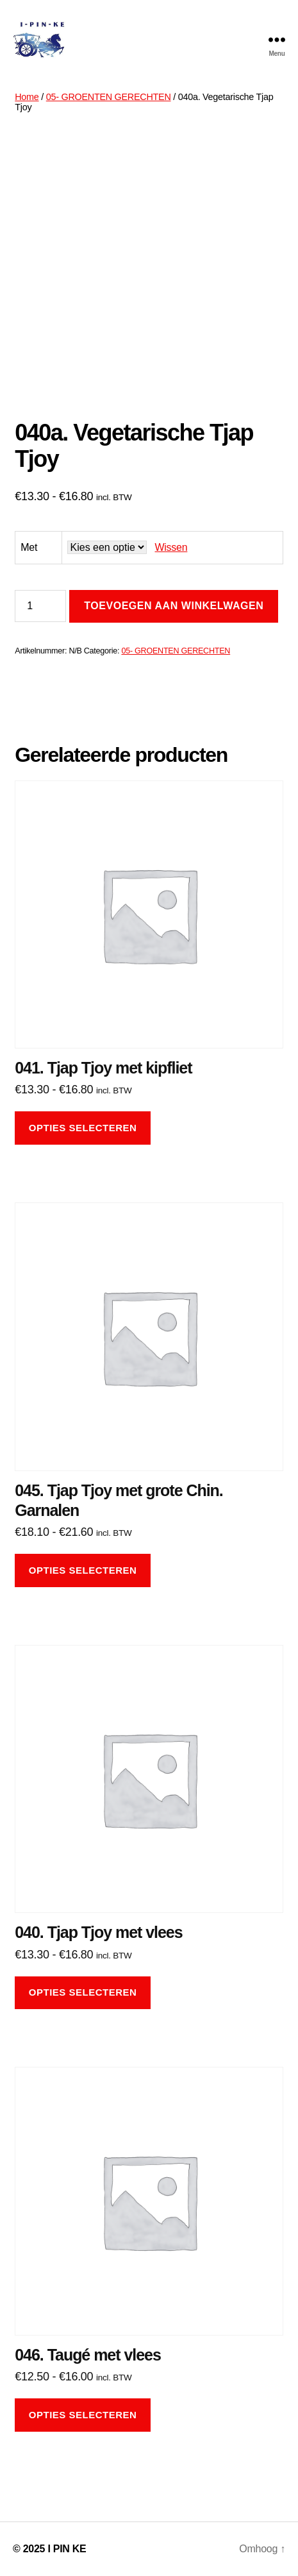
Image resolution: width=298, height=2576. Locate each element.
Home (26, 97)
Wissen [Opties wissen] (171, 547)
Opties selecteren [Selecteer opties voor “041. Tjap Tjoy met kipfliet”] (83, 1127)
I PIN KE (66, 2548)
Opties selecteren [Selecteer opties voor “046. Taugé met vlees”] (83, 2414)
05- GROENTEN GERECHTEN (108, 97)
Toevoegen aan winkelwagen (173, 605)
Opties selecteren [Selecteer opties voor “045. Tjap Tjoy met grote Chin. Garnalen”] (83, 1570)
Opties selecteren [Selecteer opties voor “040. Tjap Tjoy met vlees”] (83, 1992)
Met (29, 547)
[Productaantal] (40, 606)
